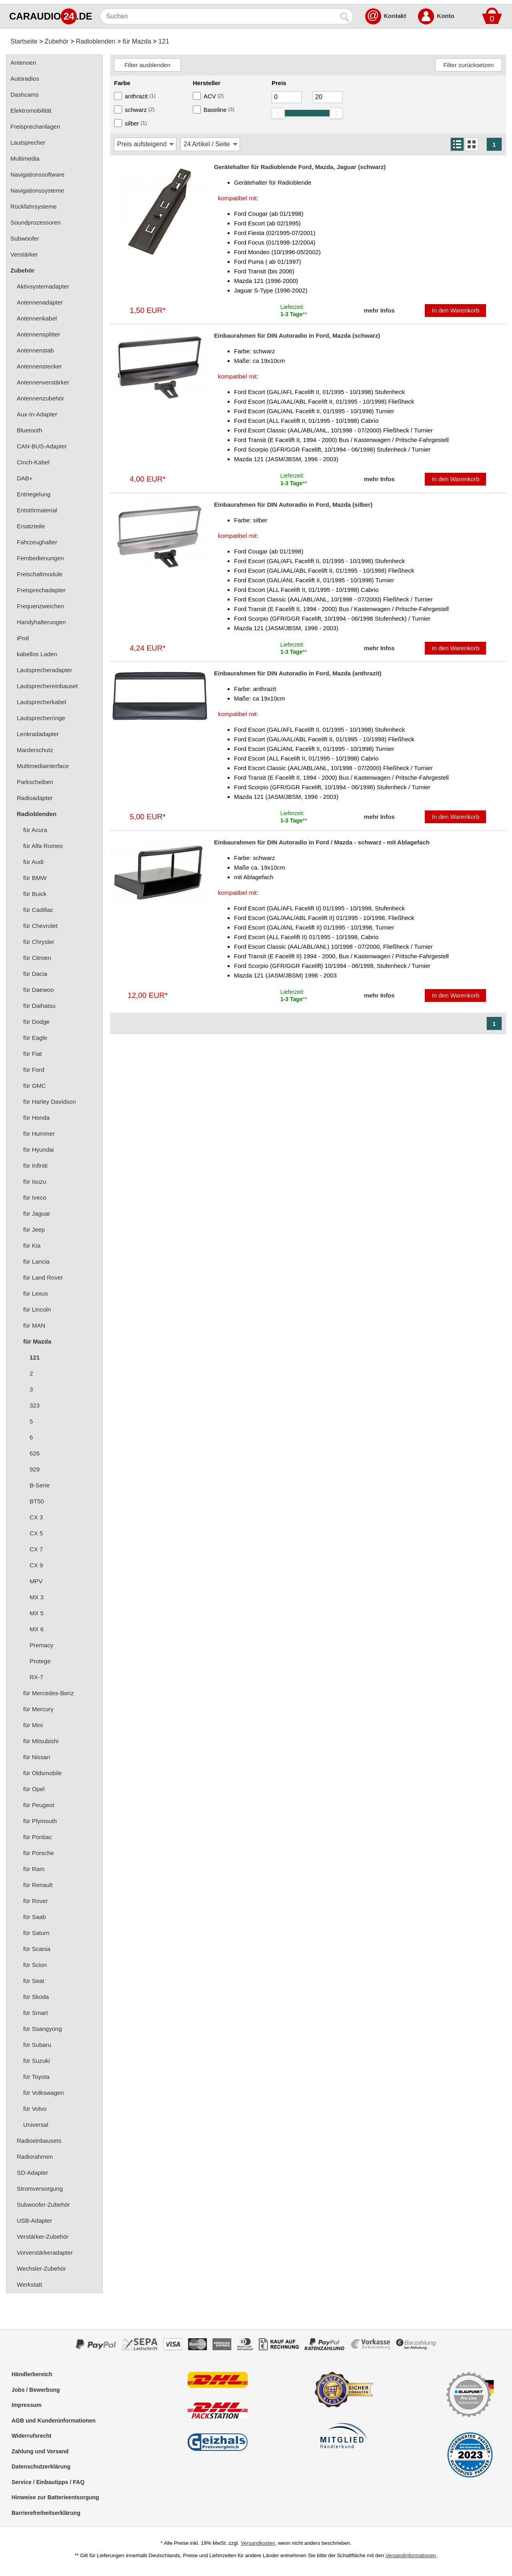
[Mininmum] (287, 97)
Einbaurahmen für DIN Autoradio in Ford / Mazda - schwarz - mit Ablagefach (322, 842)
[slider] (278, 113)
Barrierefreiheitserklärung (46, 2513)
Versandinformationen (410, 2555)
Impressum (27, 2405)
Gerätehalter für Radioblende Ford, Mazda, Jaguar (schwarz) (300, 166)
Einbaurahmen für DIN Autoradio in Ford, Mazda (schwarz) (297, 335)
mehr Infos (379, 310)
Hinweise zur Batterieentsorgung (55, 2497)
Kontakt (395, 15)
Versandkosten (258, 2543)
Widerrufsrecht (31, 2436)
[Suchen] (218, 16)
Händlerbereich (32, 2374)
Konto (445, 15)
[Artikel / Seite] (210, 144)
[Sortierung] (145, 144)
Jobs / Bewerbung (36, 2390)
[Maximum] (328, 97)
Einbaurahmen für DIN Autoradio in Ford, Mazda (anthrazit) (298, 673)
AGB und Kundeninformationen (54, 2420)
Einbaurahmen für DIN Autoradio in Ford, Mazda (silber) (293, 504)
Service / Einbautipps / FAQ (48, 2482)
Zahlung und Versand (40, 2451)
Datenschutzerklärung (41, 2466)
